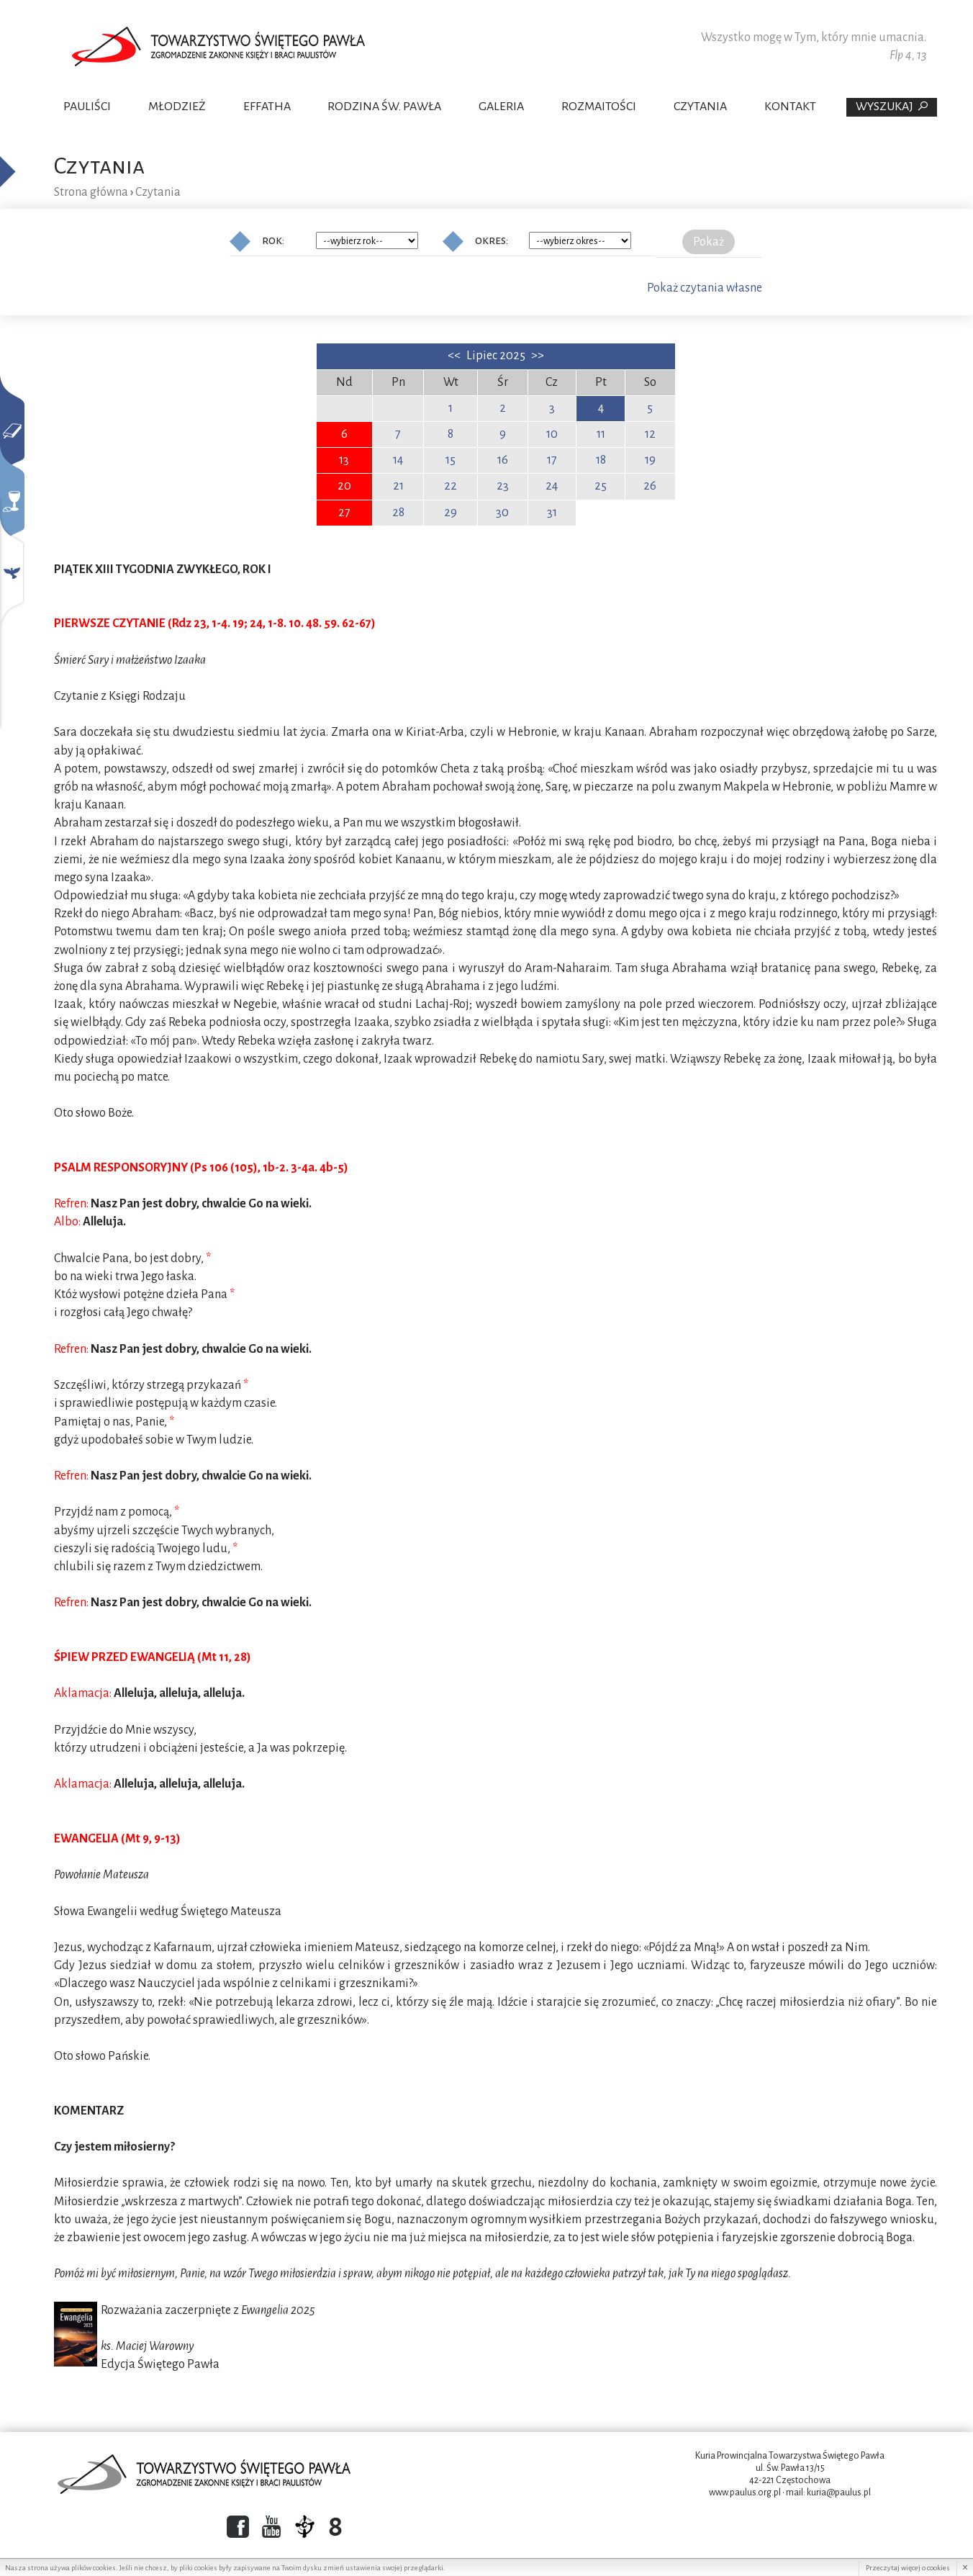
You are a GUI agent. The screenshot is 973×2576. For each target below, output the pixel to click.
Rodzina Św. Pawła (384, 106)
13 (344, 460)
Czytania (700, 106)
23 (503, 485)
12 (650, 434)
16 (502, 460)
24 (552, 485)
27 (344, 512)
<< (455, 355)
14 (398, 460)
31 (552, 512)
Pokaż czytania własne (704, 288)
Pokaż (708, 241)
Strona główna (91, 192)
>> (537, 355)
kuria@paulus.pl (839, 2492)
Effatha (267, 106)
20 (344, 485)
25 (600, 485)
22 (450, 485)
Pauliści (87, 106)
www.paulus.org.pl (745, 2492)
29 (450, 512)
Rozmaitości (598, 106)
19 (650, 460)
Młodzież (177, 106)
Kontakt (790, 106)
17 (552, 460)
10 (552, 434)
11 (601, 434)
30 (502, 512)
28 (398, 512)
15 (450, 460)
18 (601, 460)
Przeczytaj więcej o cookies (908, 2568)
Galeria (501, 106)
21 (398, 485)
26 (649, 485)
